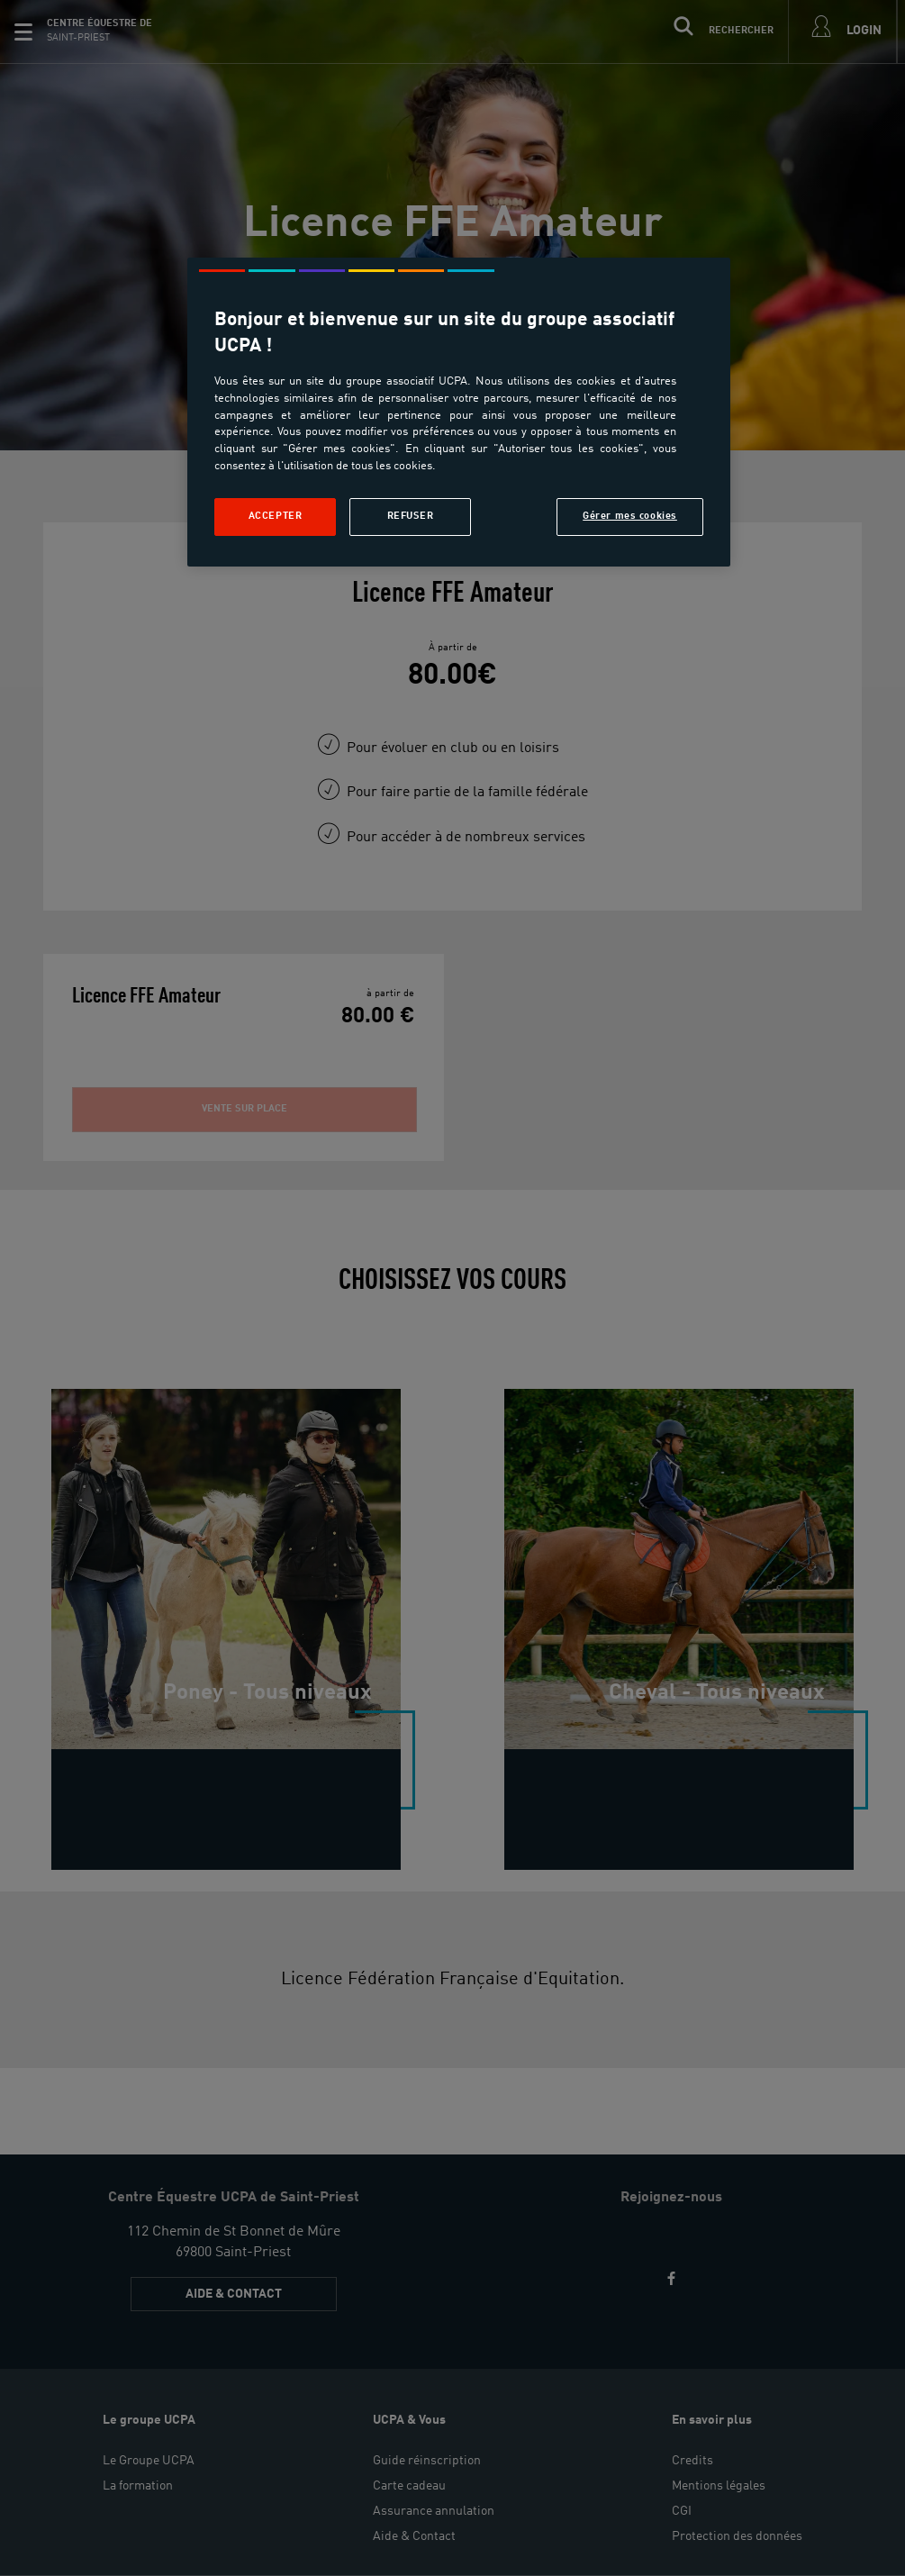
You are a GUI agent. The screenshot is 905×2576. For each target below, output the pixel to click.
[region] (458, 412)
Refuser (410, 516)
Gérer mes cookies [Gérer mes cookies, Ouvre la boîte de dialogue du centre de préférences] (630, 516)
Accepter (276, 516)
